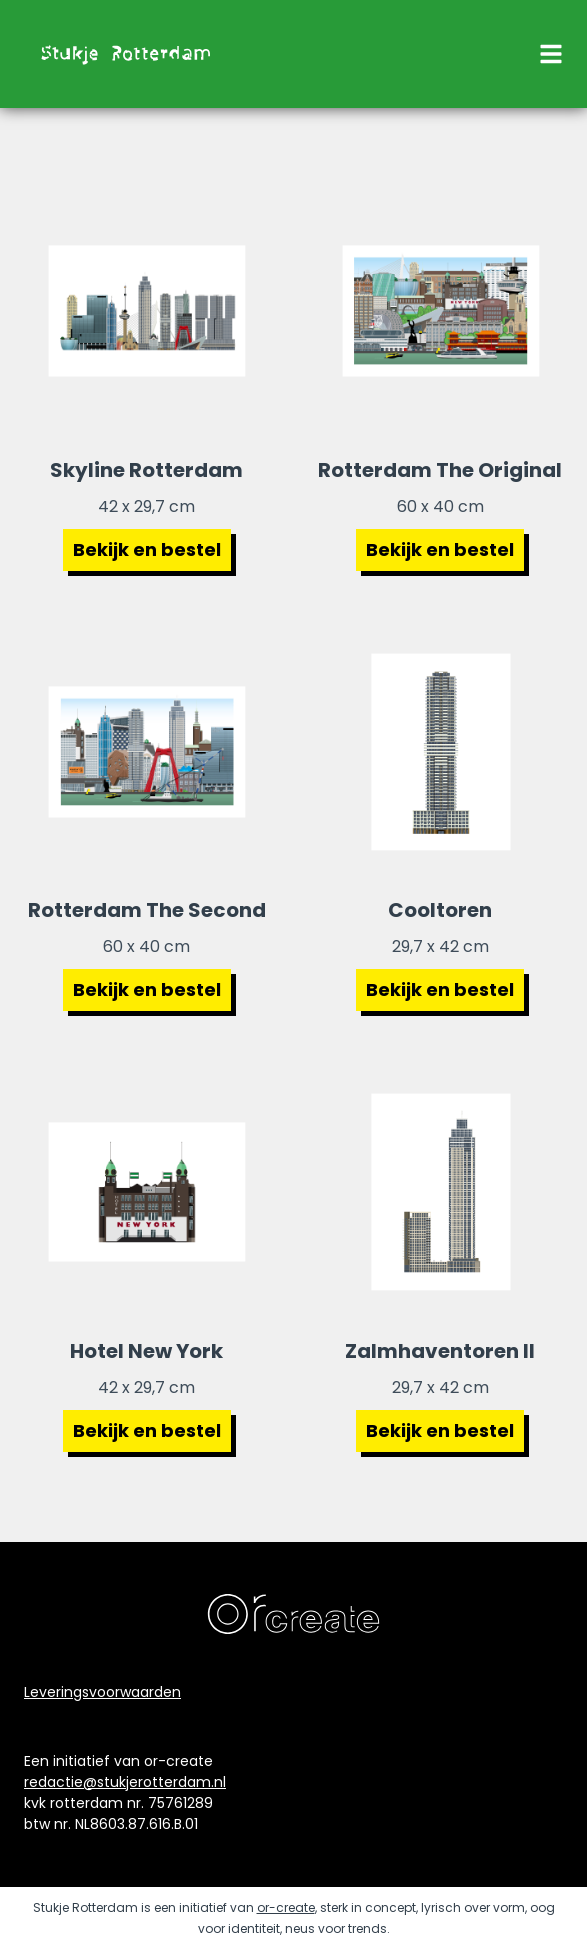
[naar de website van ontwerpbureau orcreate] (293, 1614)
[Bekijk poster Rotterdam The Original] (441, 311)
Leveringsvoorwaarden (102, 1692)
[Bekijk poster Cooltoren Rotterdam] (441, 752)
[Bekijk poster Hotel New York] (147, 1192)
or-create (286, 1907)
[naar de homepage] (124, 54)
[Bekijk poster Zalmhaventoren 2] (441, 1192)
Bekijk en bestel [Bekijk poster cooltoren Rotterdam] (440, 989)
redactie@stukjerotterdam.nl (125, 1782)
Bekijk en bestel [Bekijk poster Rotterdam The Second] (147, 989)
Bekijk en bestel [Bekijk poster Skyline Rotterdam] (147, 549)
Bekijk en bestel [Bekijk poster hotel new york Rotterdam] (147, 1430)
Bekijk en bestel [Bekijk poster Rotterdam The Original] (440, 549)
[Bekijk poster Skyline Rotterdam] (147, 311)
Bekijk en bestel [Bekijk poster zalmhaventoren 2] (440, 1430)
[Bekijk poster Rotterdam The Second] (147, 752)
